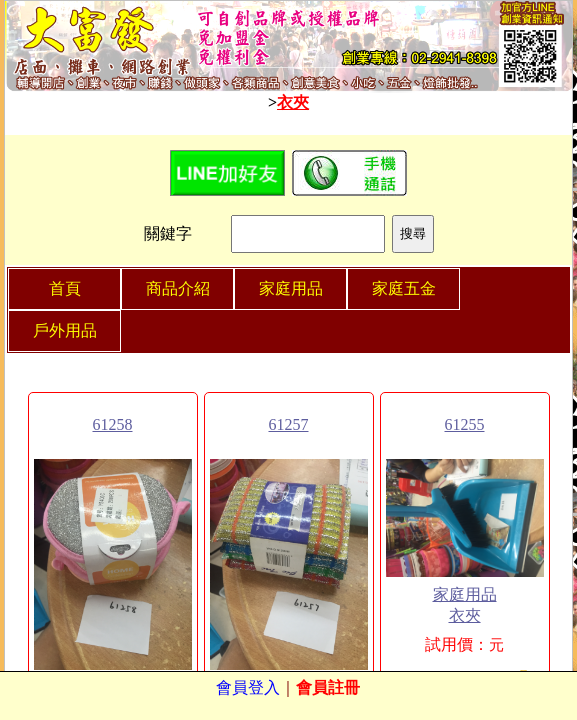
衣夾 (293, 102)
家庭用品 (465, 594)
